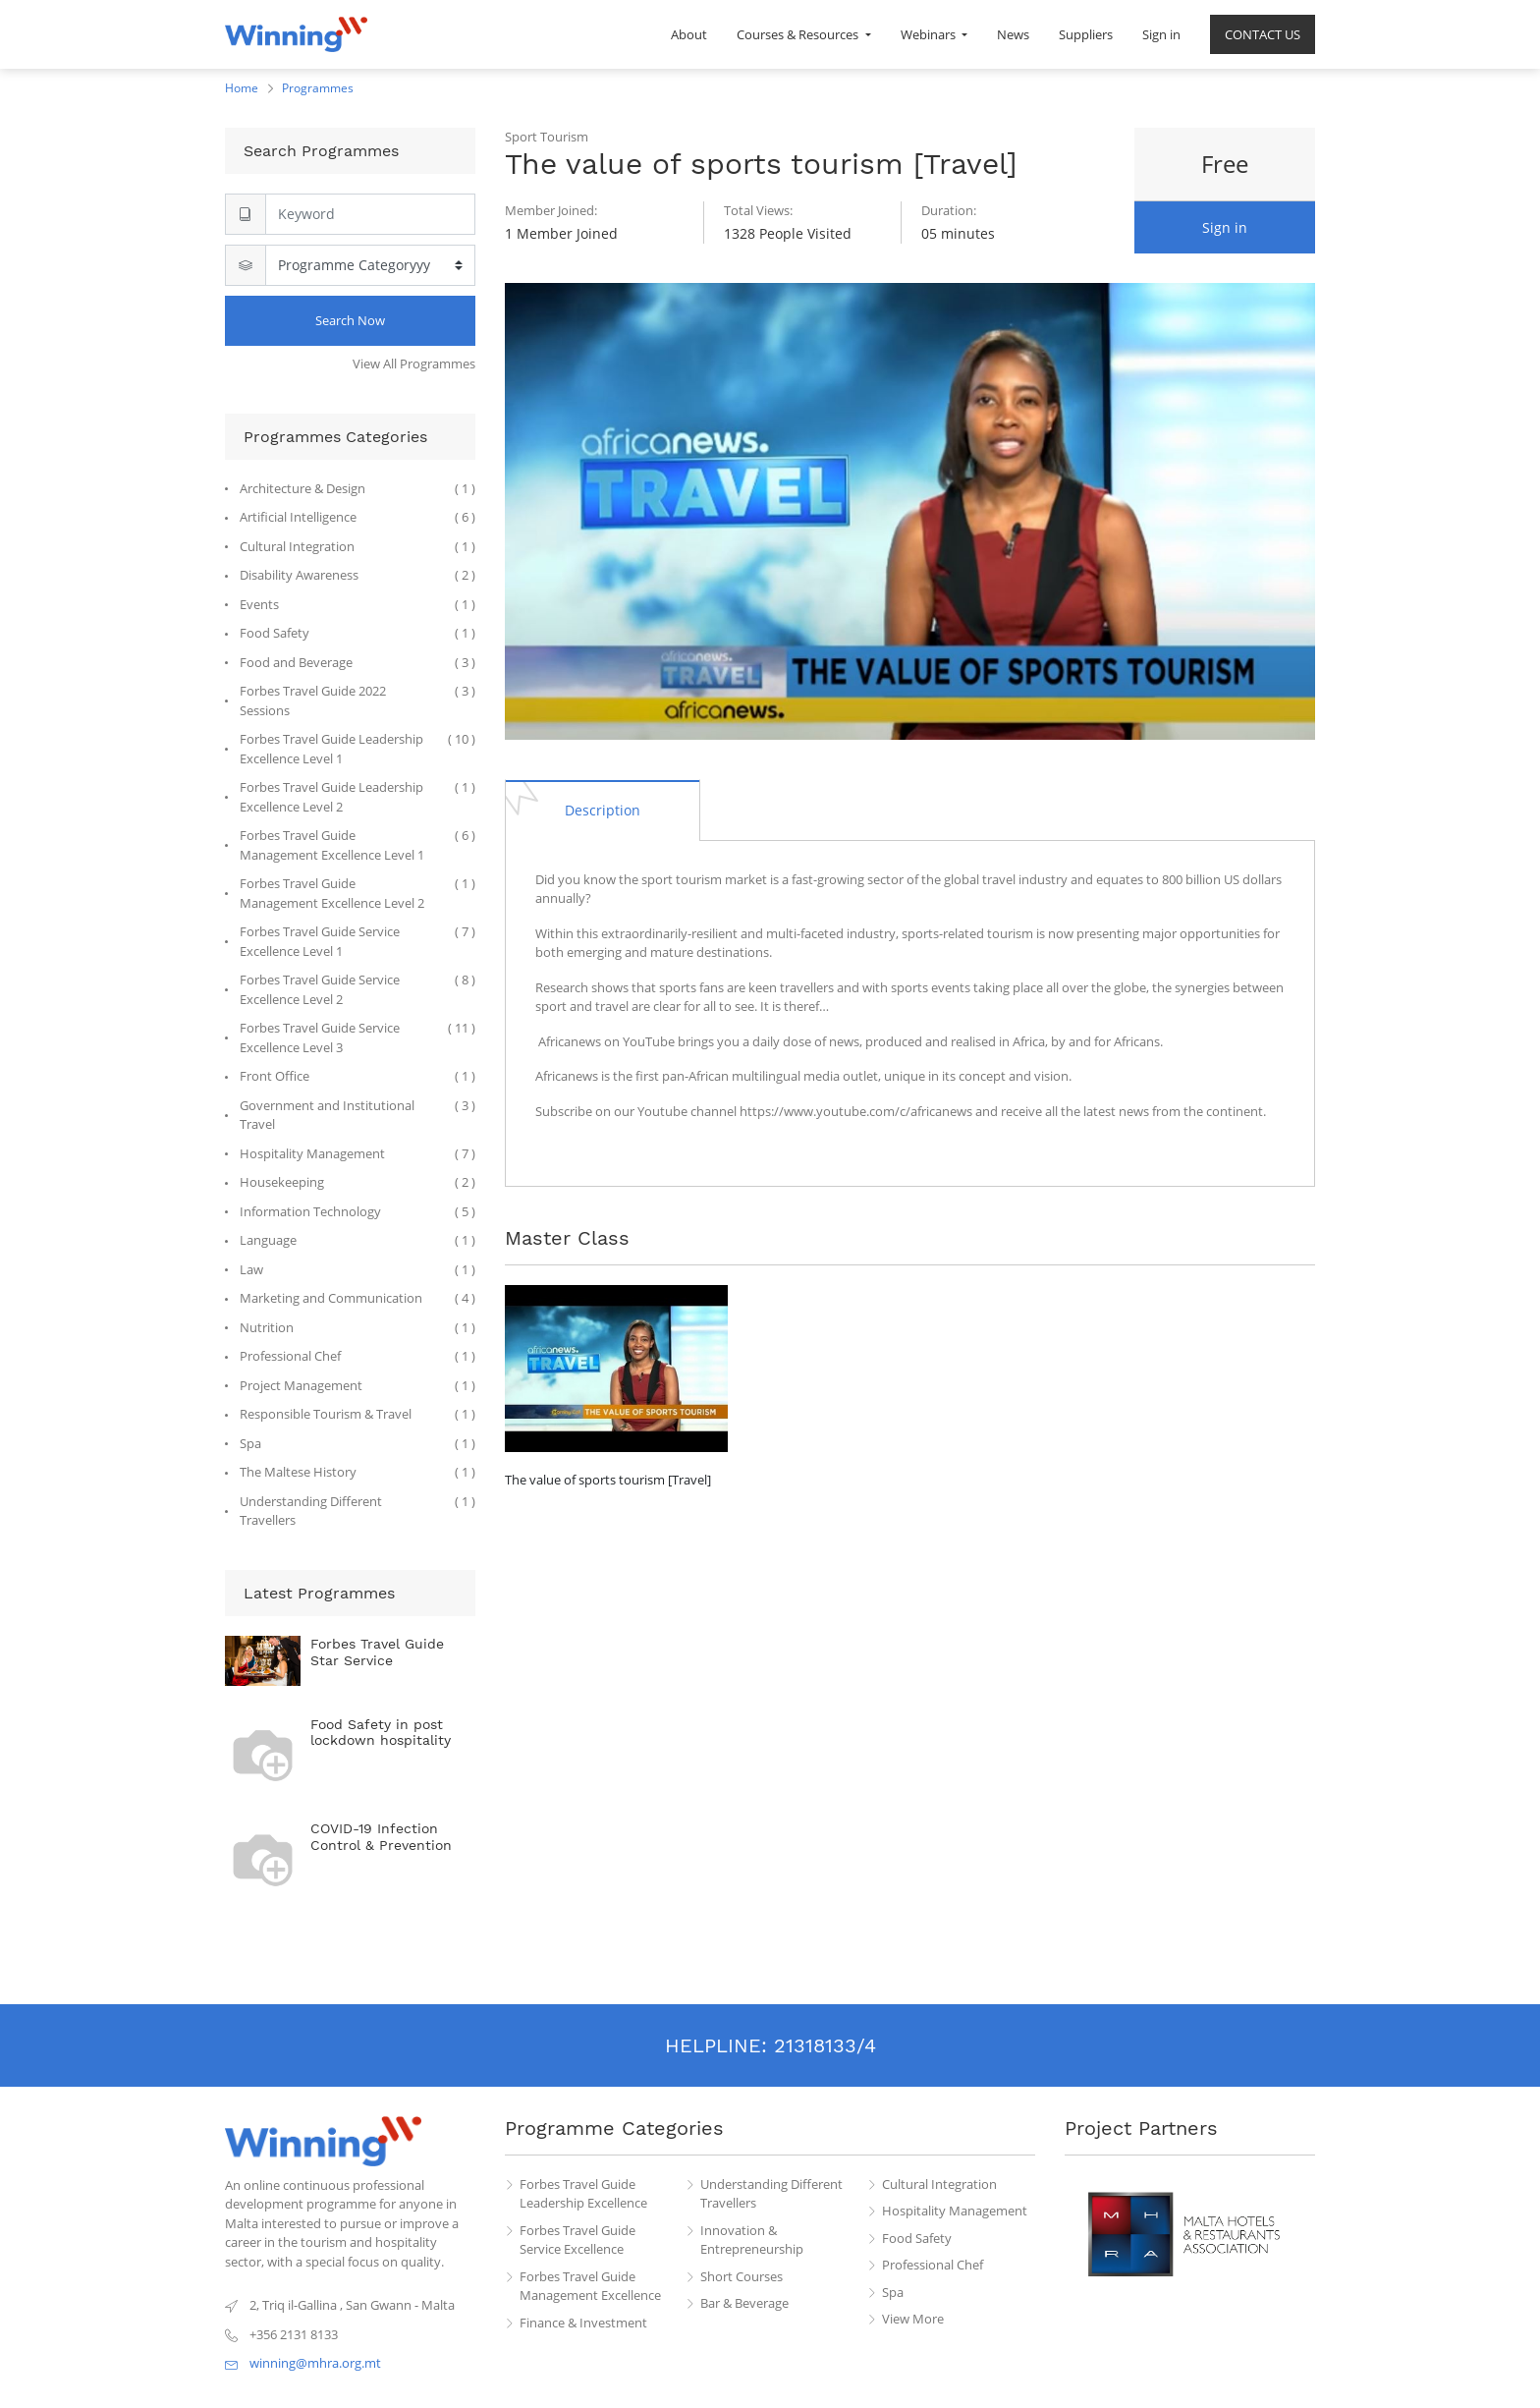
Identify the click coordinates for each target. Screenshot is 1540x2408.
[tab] (602, 809)
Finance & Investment (583, 2322)
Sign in (1224, 227)
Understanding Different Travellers (771, 2193)
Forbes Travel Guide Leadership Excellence (583, 2193)
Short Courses (741, 2276)
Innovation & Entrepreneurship (751, 2240)
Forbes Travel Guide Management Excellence (590, 2286)
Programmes (318, 88)
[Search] (370, 214)
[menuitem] (689, 34)
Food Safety (917, 2238)
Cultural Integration (939, 2184)
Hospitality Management (954, 2210)
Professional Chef (932, 2264)
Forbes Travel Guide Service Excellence (577, 2240)
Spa (893, 2292)
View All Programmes (414, 363)
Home (241, 88)
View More (913, 2318)
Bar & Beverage (744, 2303)
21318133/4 (825, 2045)
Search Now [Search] (350, 320)
